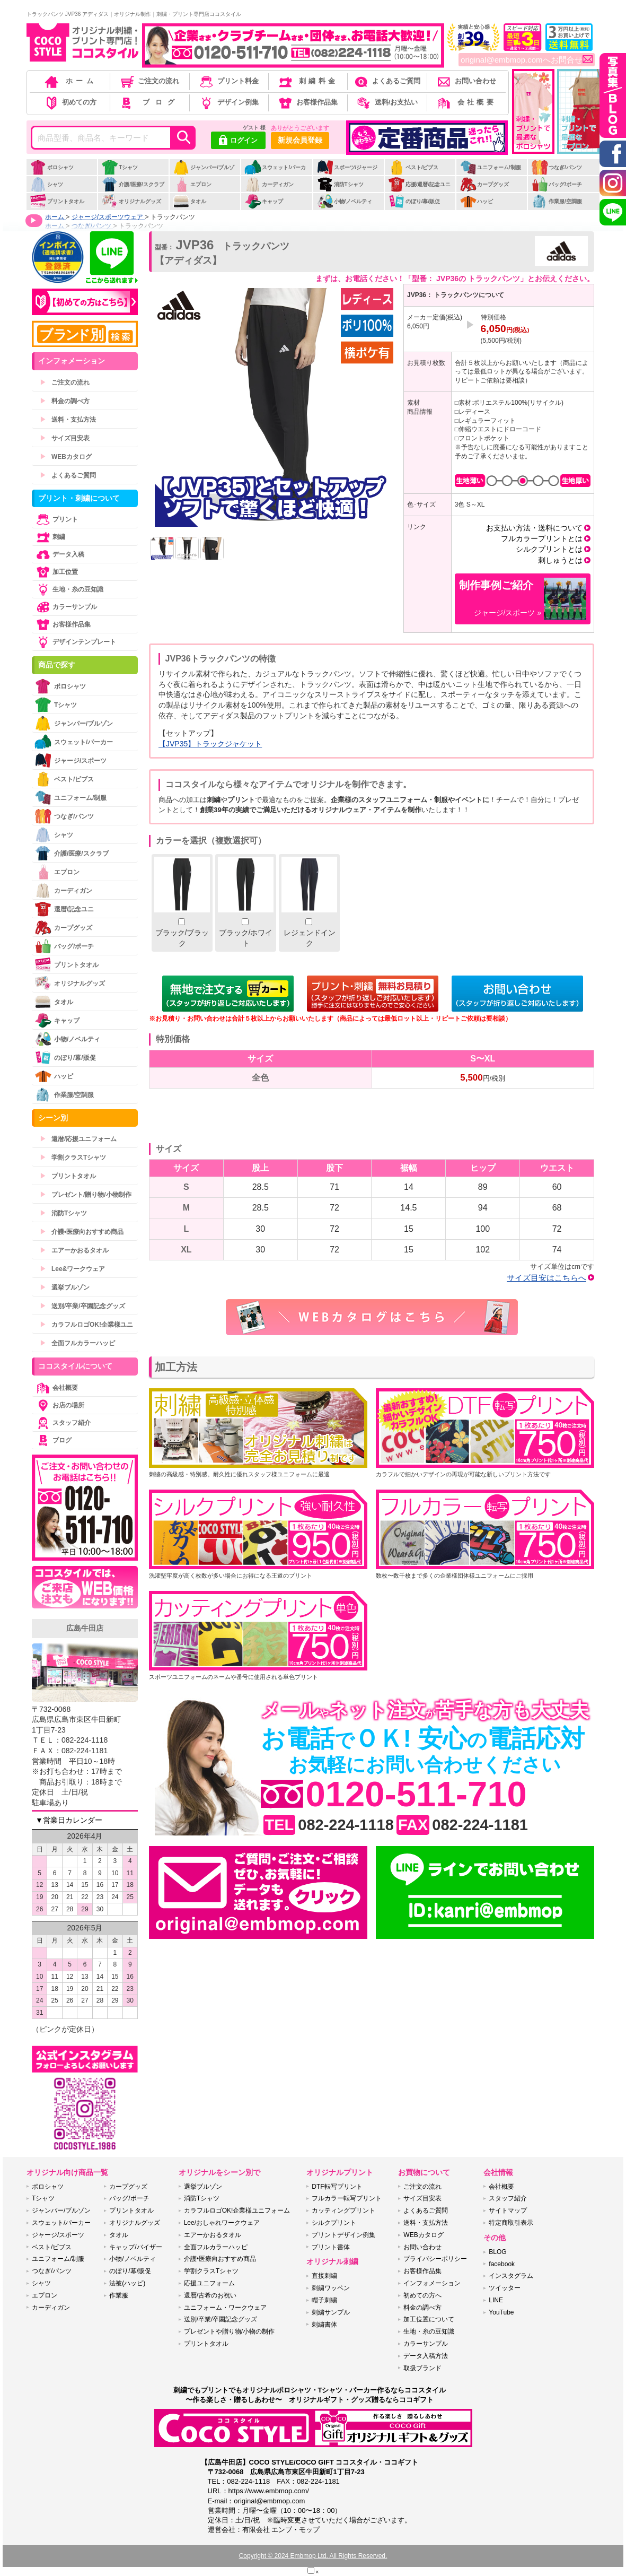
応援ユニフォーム (209, 2283)
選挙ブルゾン (65, 1287)
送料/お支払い (386, 102)
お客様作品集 (307, 102)
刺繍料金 (307, 81)
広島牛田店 (84, 1628)
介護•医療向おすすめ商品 (82, 1232)
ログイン (238, 141)
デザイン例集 (228, 102)
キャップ (263, 201)
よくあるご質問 (386, 81)
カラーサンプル (65, 607)
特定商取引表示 (511, 2222)
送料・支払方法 (68, 420)
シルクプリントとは (549, 549)
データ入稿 (59, 554)
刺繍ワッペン (331, 2288)
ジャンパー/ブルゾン (203, 173)
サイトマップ (508, 2210)
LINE (496, 2300)
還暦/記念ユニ (64, 909)
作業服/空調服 (556, 201)
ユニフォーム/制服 (490, 167)
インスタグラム (511, 2275)
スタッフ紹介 (62, 1423)
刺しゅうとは (560, 560)
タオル (189, 201)
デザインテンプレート (75, 642)
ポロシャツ (52, 167)
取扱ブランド (422, 2368)
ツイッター (505, 2288)
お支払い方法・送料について (534, 528)
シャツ (46, 184)
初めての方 (70, 102)
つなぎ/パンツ (556, 167)
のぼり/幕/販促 (414, 201)
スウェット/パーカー (275, 173)
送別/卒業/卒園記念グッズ (82, 1306)
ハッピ (476, 201)
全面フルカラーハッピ (77, 1343)
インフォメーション (432, 2283)
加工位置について (428, 2319)
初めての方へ (422, 2295)
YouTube (501, 2312)
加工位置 (56, 572)
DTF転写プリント (337, 2186)
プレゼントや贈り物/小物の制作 (229, 2331)
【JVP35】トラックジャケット (210, 743)
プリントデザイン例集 (343, 2235)
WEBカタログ (66, 457)
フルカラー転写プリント (347, 2198)
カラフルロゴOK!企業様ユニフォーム (237, 2210)
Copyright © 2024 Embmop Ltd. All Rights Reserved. (313, 2556)
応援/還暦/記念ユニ (419, 184)
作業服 (118, 2295)
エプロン (192, 184)
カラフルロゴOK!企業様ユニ (86, 1325)
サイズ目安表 (65, 438)
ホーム (70, 81)
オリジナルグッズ (131, 201)
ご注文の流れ (149, 81)
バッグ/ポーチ (556, 184)
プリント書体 (331, 2247)
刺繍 (49, 537)
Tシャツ (119, 167)
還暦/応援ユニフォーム (78, 1139)
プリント (56, 519)
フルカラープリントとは (542, 538)
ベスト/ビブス (413, 167)
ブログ (149, 102)
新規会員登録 (300, 140)
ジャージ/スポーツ (70, 760)
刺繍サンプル (331, 2312)
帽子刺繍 (324, 2300)
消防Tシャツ (340, 184)
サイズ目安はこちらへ (546, 1277)
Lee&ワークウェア (72, 1269)
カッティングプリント (343, 2210)
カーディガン (269, 184)
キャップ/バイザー (135, 2247)
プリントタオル (57, 201)
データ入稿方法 (425, 2356)
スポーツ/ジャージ (347, 167)
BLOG (497, 2252)
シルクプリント (334, 2222)
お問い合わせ (465, 81)
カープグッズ (484, 184)
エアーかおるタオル (74, 1250)
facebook (502, 2264)
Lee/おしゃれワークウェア (222, 2222)
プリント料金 (228, 81)
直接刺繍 (324, 2275)
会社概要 (465, 102)
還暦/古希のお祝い (210, 2295)
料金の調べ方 (65, 401)
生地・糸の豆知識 (68, 589)
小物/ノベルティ (344, 201)
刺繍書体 (324, 2324)
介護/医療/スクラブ (132, 184)
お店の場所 (59, 1405)
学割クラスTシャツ (73, 1157)
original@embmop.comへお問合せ (527, 60)
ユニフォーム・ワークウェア (225, 2307)
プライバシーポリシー (435, 2258)
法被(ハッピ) (127, 2283)
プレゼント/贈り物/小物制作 (85, 1195)
